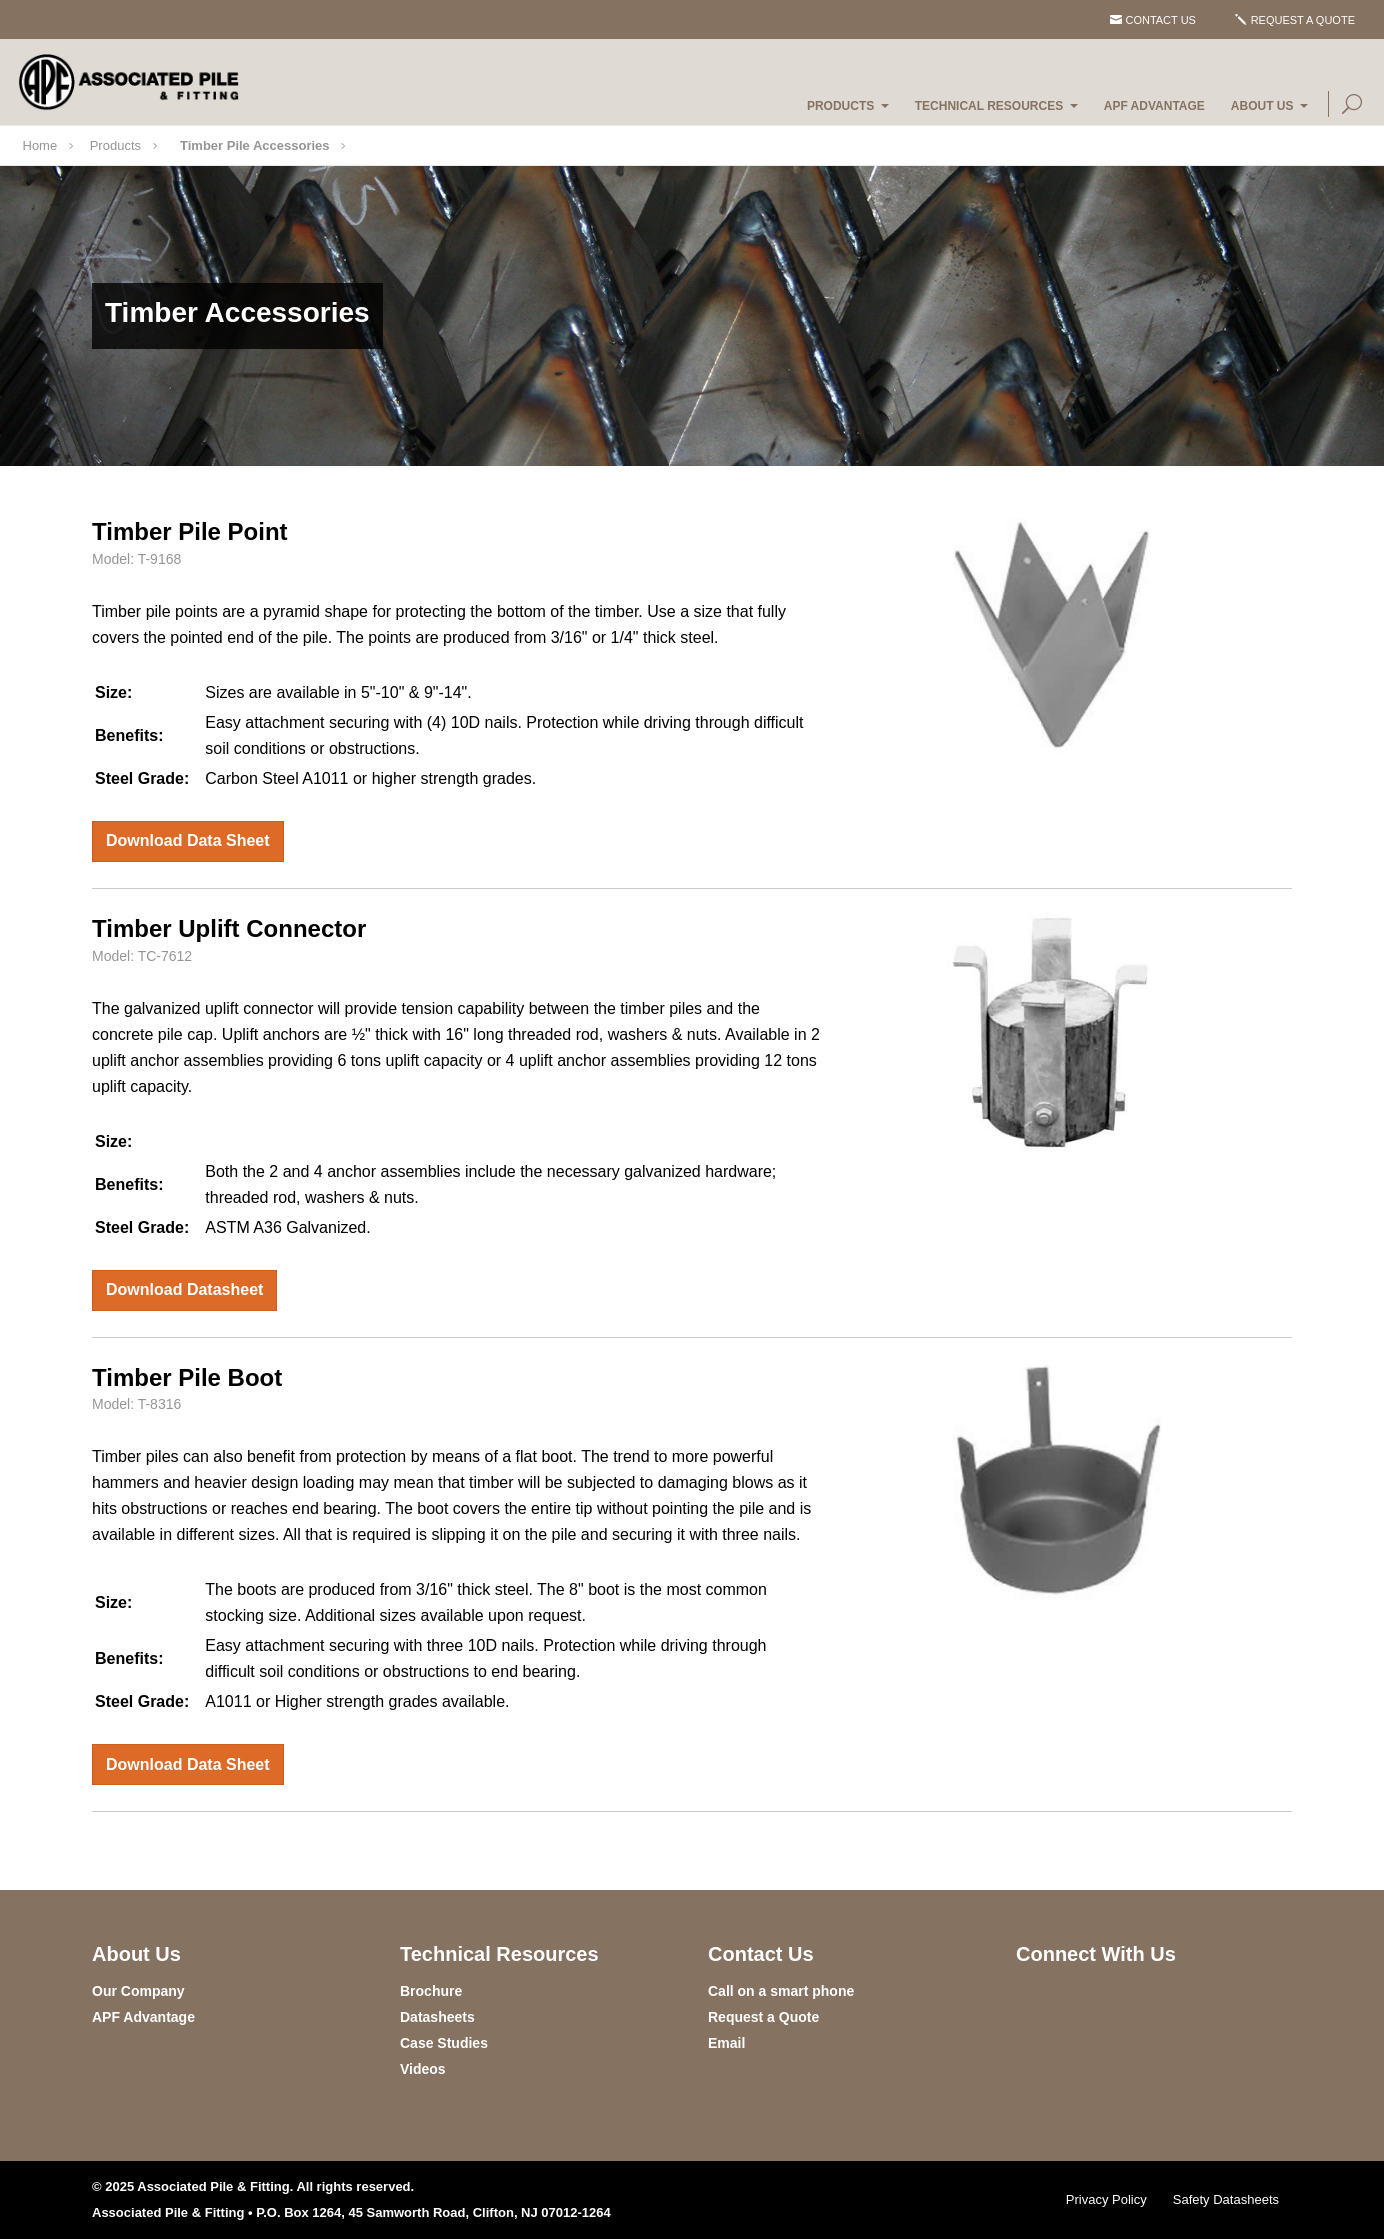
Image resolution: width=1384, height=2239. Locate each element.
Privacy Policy (1106, 2199)
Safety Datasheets (1226, 2199)
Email (726, 2043)
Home (40, 145)
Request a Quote (1303, 20)
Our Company (138, 1991)
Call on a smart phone (781, 1991)
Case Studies (444, 2043)
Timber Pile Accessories (255, 145)
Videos (423, 2069)
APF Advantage (1154, 106)
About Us (1262, 106)
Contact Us (1160, 20)
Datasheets (437, 2017)
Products (840, 106)
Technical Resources (989, 106)
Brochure (431, 1991)
